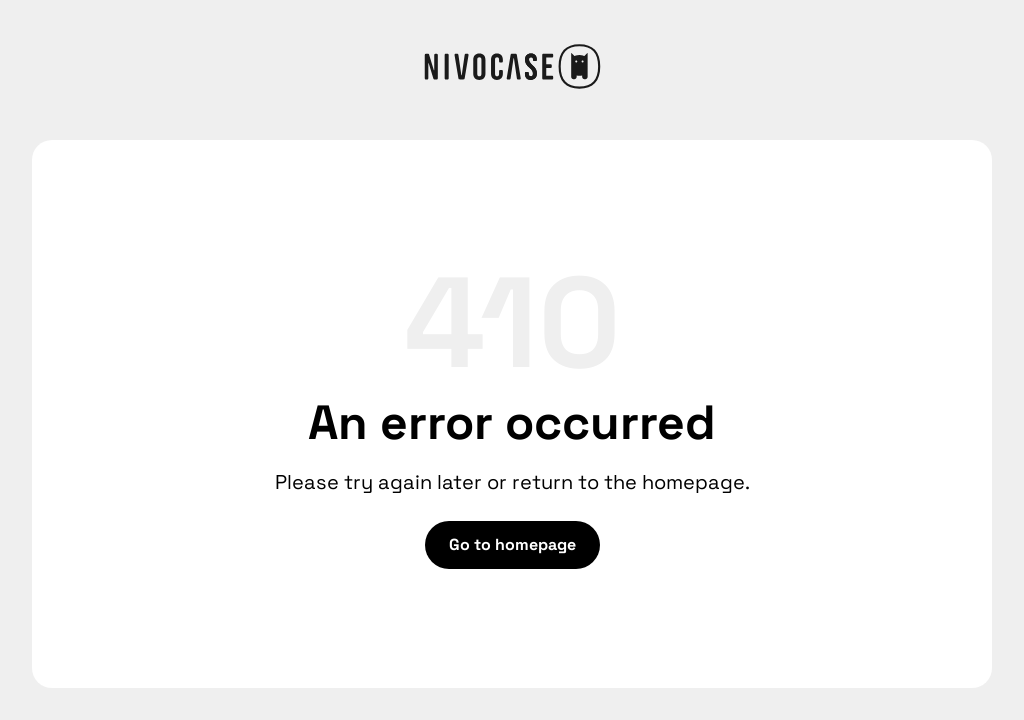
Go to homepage (512, 544)
